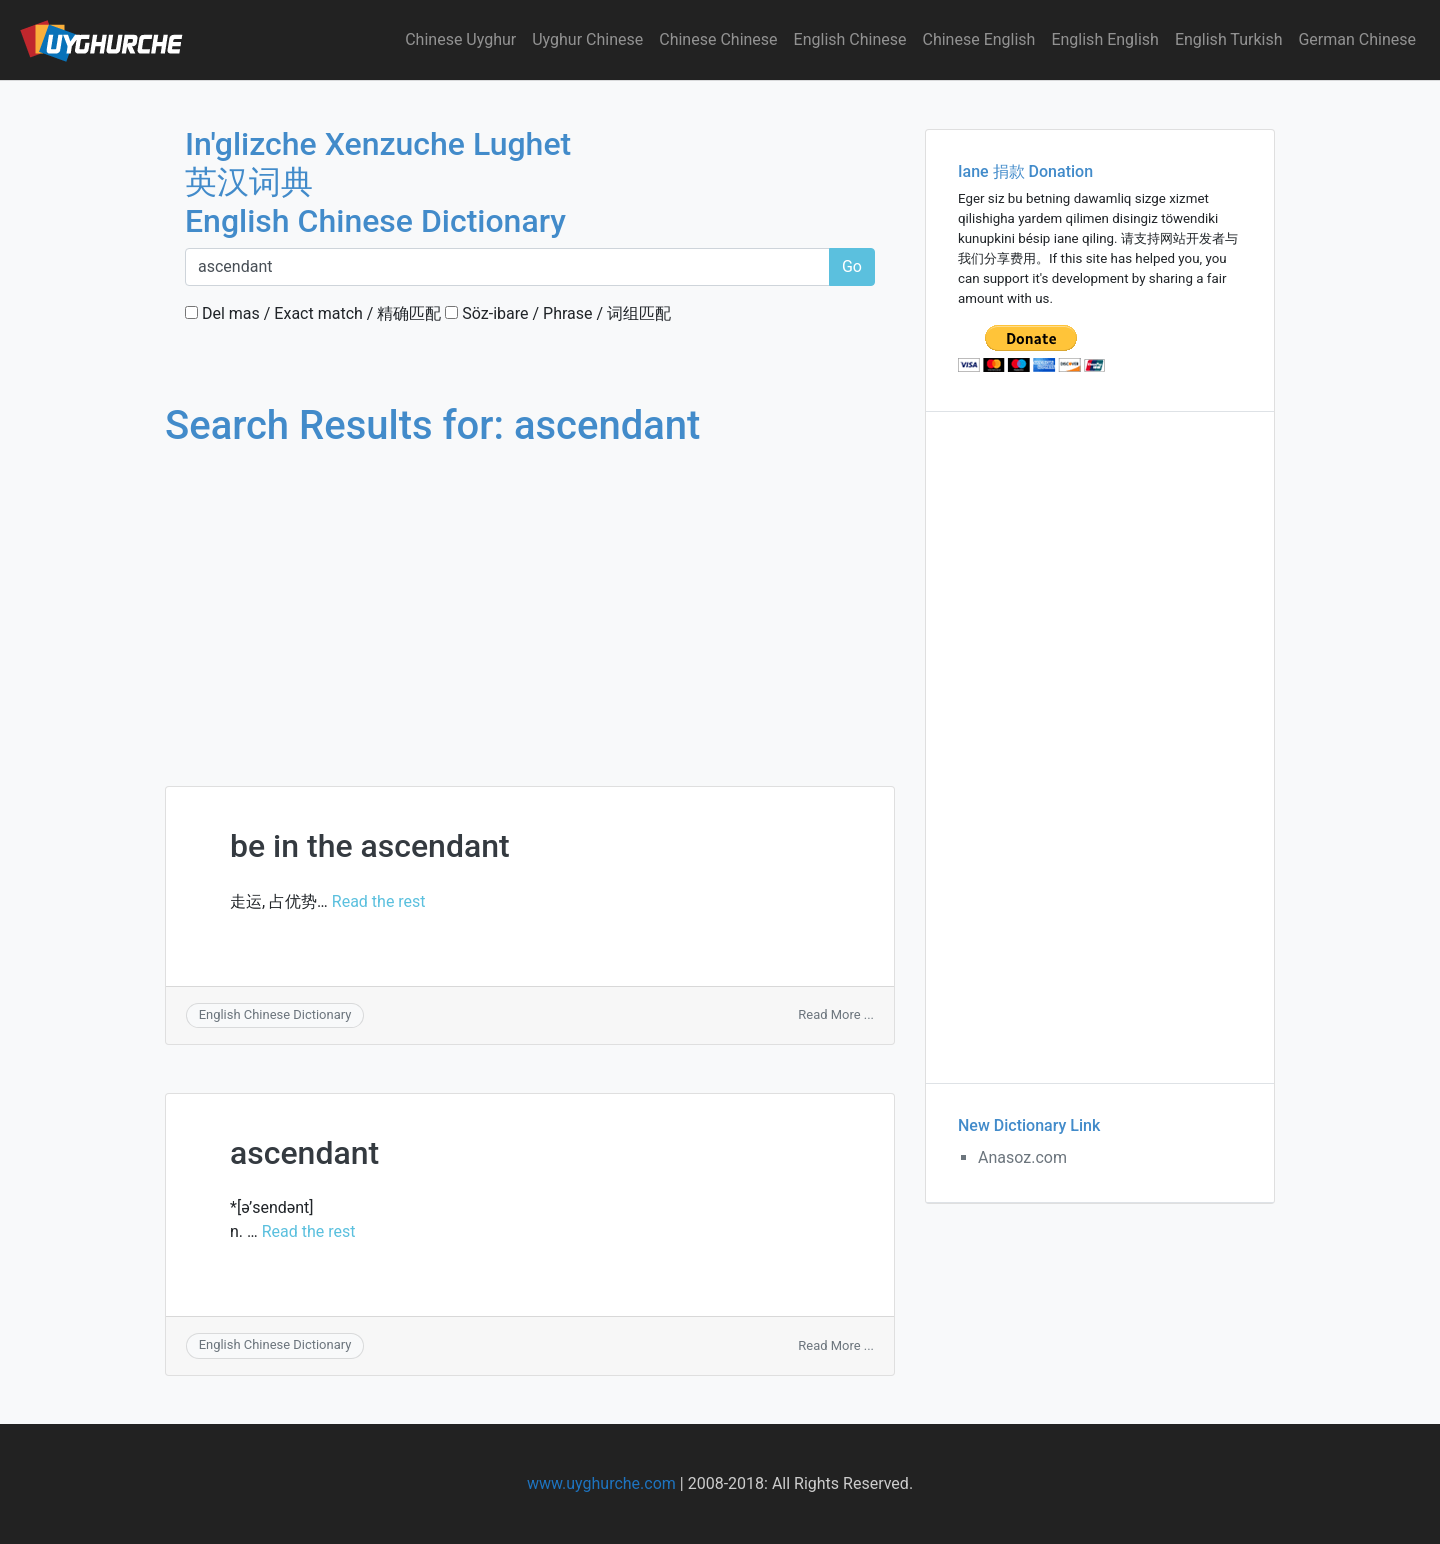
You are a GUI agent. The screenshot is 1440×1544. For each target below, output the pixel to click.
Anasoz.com (1022, 1157)
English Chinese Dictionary (275, 1014)
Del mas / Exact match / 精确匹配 (313, 313)
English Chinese (850, 39)
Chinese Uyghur (460, 39)
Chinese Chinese (718, 39)
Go (852, 266)
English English (1105, 39)
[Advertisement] (530, 598)
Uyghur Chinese (587, 39)
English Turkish (1229, 39)
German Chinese (1357, 39)
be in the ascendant (370, 846)
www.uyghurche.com (601, 1483)
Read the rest (379, 901)
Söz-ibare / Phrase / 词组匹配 (558, 313)
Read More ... (836, 1014)
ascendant (304, 1153)
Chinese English (979, 39)
